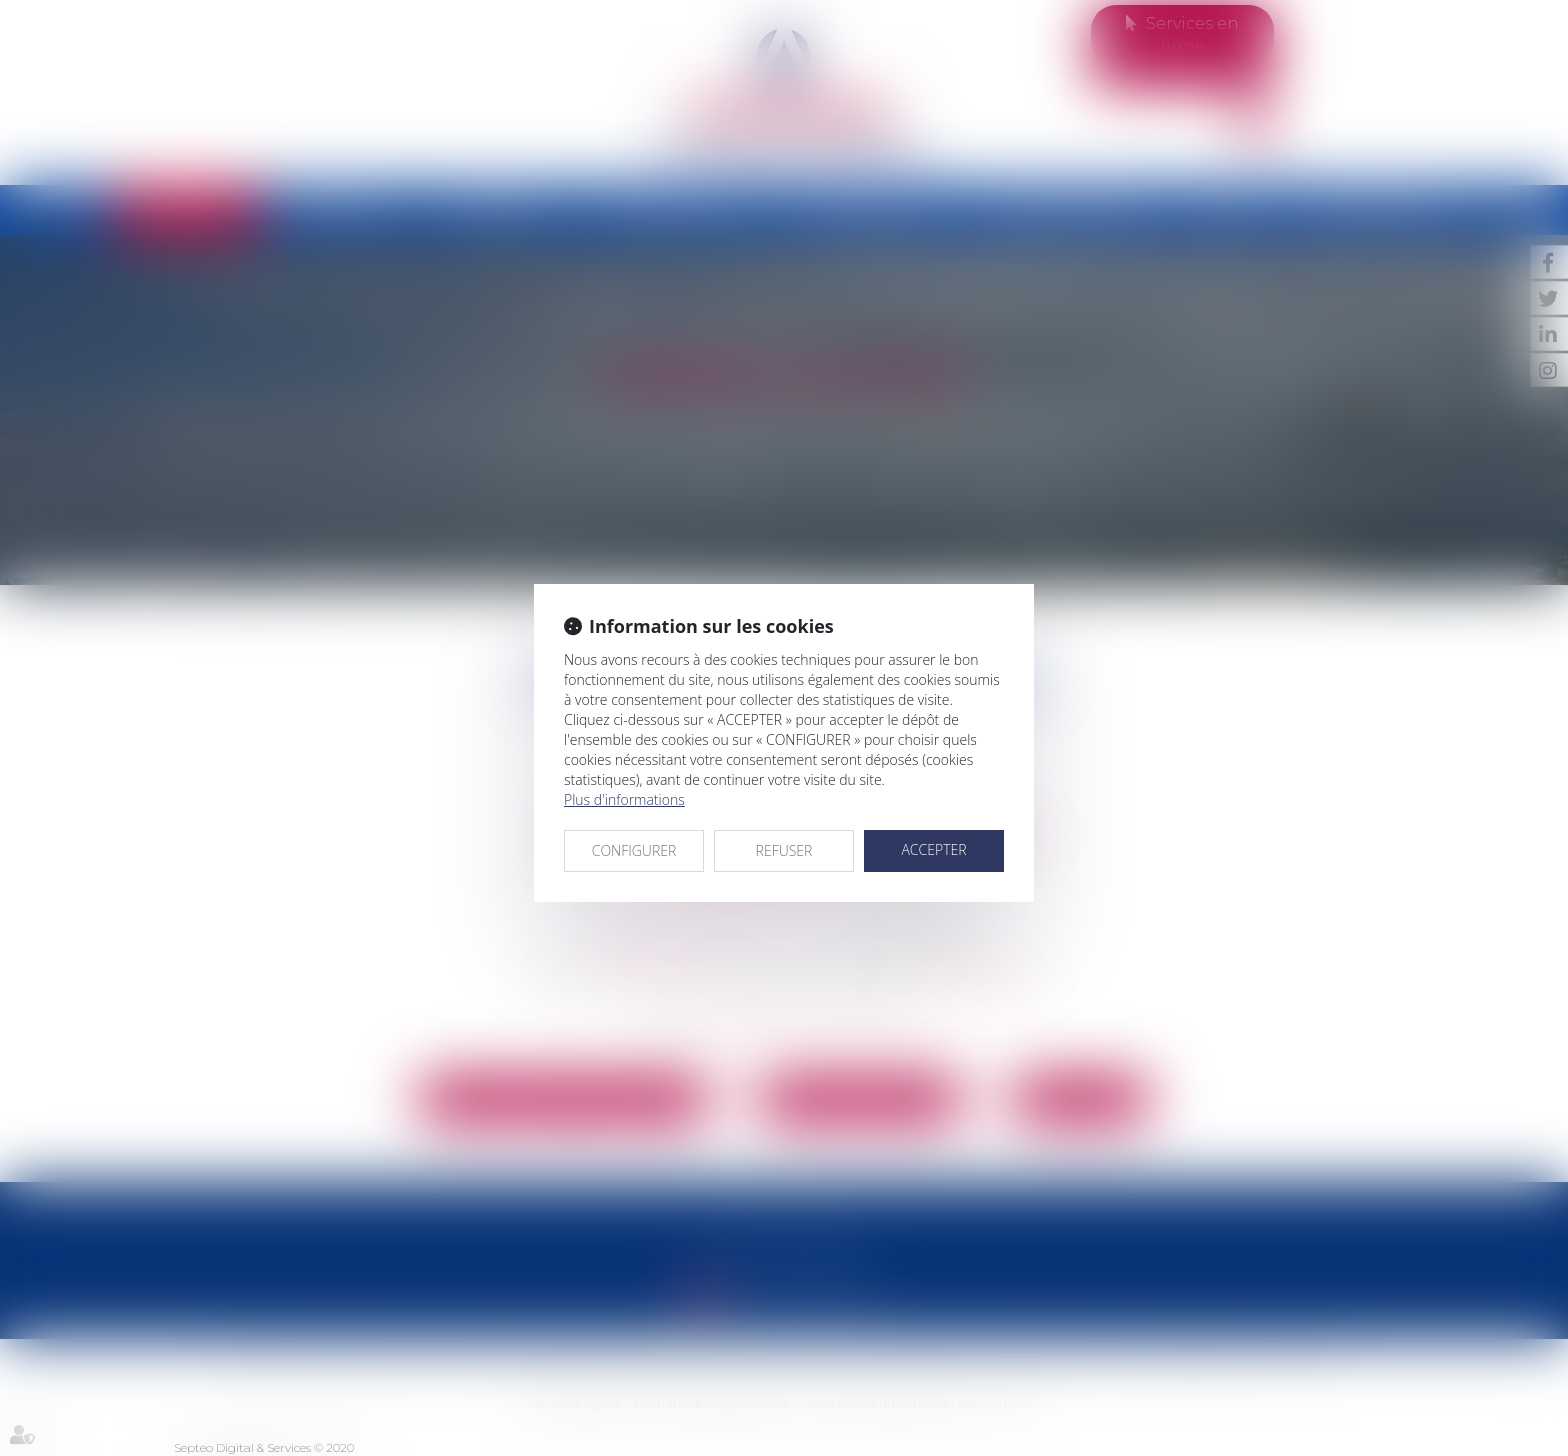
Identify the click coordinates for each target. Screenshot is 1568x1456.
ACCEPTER (933, 849)
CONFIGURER (634, 850)
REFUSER (784, 850)
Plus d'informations (624, 799)
